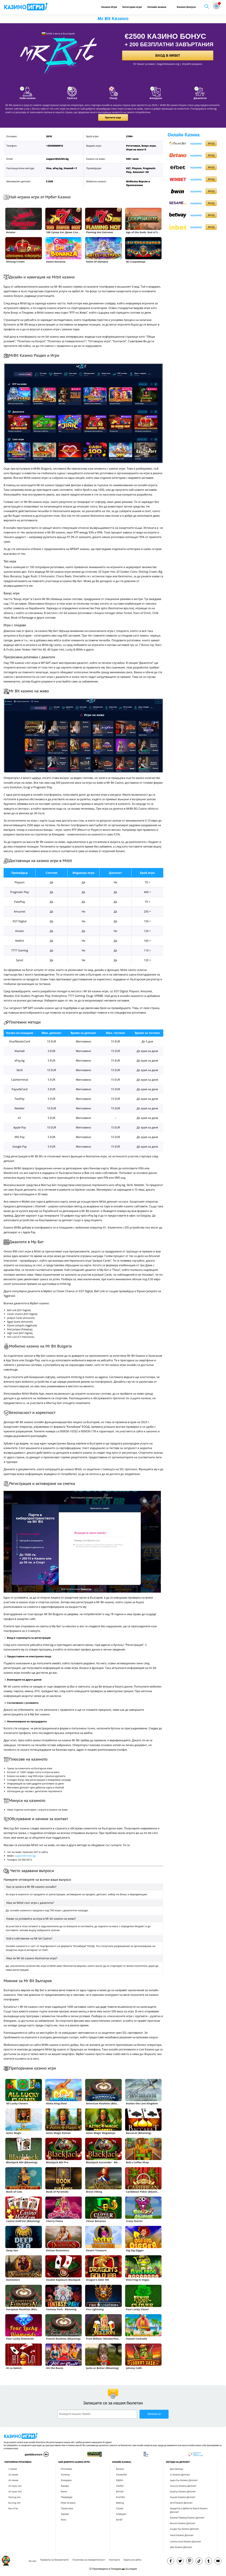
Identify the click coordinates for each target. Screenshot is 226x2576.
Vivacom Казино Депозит (183, 2486)
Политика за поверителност (88, 2560)
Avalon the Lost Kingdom (142, 2103)
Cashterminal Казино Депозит (185, 2541)
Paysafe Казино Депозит (183, 2497)
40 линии (13, 2480)
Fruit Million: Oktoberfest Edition (107, 2338)
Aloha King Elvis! (56, 2103)
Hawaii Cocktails (136, 2338)
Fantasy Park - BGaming (61, 2309)
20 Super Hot (15, 2486)
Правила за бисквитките (54, 2560)
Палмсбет (121, 2474)
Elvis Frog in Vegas (137, 2279)
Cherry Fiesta (54, 2221)
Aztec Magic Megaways (100, 2133)
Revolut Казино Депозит (182, 2523)
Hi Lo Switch (14, 2368)
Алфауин (121, 2514)
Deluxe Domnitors (57, 2250)
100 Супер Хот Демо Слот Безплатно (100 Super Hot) (80, 232)
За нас (32, 2561)
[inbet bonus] (193, 227)
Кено (63, 2520)
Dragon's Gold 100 (97, 2279)
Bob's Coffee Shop (137, 2162)
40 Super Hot (15, 2491)
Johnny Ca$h (134, 2368)
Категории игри (132, 7)
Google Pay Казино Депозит (184, 2529)
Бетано (120, 2469)
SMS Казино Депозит (181, 2547)
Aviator (11, 232)
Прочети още (113, 117)
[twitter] (180, 2561)
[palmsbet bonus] (193, 143)
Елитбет (120, 2497)
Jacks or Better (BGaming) (102, 2368)
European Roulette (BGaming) (25, 2309)
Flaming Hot (14, 2497)
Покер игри (67, 2508)
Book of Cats (14, 2191)
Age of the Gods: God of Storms (145, 232)
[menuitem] (109, 7)
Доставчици (176, 2469)
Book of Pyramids (57, 2191)
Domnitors (13, 2279)
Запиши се (154, 2414)
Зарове (65, 2514)
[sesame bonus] (193, 203)
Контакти (114, 2560)
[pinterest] (189, 2560)
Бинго (64, 2491)
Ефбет (119, 2480)
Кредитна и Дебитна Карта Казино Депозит (188, 2510)
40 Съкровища (135, 261)
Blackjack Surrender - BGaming (105, 2162)
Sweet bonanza (55, 261)
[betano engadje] (167, 56)
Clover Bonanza (96, 2221)
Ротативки (66, 2469)
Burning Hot (14, 2503)
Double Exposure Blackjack (63, 2279)
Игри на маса (68, 2503)
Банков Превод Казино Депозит (187, 2517)
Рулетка (65, 2474)
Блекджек (66, 2480)
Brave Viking (94, 2191)
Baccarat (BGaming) (138, 2133)
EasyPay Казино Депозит (183, 2491)
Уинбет (120, 2486)
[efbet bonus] (193, 167)
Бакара (65, 2486)
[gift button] (216, 6)
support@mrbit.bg (25, 1855)
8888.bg (120, 2503)
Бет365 (120, 2491)
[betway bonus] (193, 215)
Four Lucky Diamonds (20, 2338)
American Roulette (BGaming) (105, 2103)
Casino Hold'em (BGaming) (23, 2221)
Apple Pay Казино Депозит (184, 2480)
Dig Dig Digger (135, 2250)
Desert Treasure (96, 2250)
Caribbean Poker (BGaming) (143, 2191)
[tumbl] (208, 2561)
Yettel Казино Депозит (182, 2535)
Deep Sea (12, 2250)
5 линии (12, 2469)
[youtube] (218, 2561)
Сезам (119, 2508)
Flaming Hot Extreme (99, 232)
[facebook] (170, 2561)
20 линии (13, 2474)
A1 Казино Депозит (180, 2474)
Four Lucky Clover (137, 2309)
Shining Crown (15, 261)
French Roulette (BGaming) (63, 2338)
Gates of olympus (97, 261)
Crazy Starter (134, 2221)
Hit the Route (54, 2368)
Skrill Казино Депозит (181, 2503)
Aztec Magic (13, 2133)
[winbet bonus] (193, 179)
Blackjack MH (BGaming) (21, 2162)
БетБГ (119, 2520)
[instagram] (199, 2561)
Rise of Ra (13, 2508)
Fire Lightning (95, 2309)
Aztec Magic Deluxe (58, 2133)
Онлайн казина (156, 7)
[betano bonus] (193, 155)
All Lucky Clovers (17, 2103)
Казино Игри (109, 7)
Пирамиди (66, 2497)
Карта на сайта (132, 2560)
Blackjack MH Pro (57, 2162)
